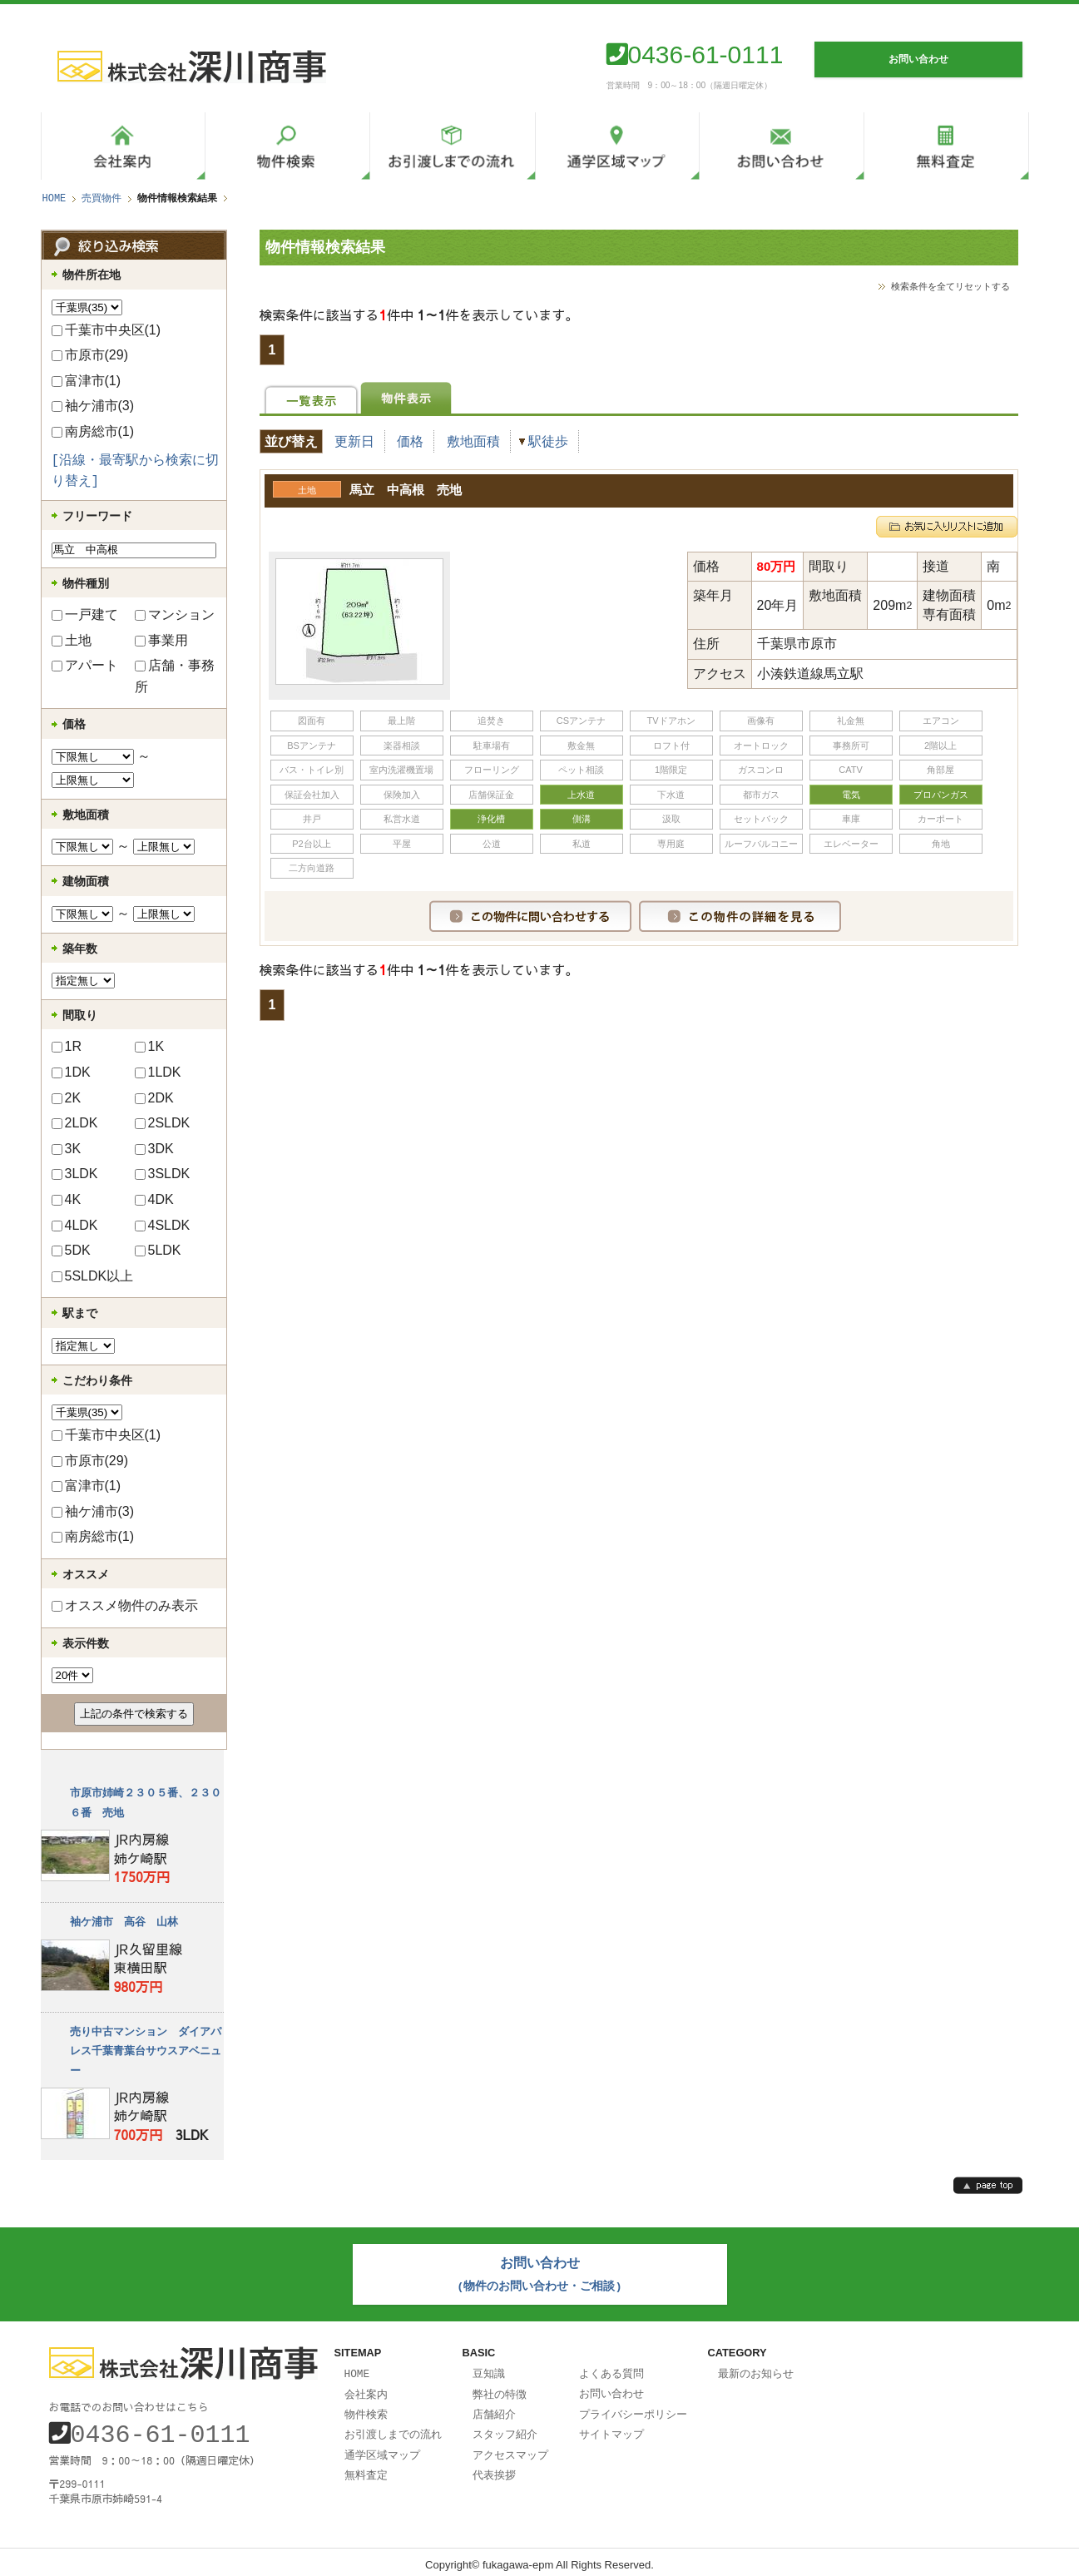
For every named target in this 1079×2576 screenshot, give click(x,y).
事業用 (161, 640)
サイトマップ (611, 2427)
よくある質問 (611, 2369)
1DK (71, 1072)
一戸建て (85, 614)
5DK (71, 1250)
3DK (154, 1149)
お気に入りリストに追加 (946, 523)
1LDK (158, 1072)
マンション (175, 614)
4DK (154, 1199)
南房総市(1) (93, 431)
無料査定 (366, 2467)
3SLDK (163, 1174)
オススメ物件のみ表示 (125, 1605)
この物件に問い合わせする (530, 912)
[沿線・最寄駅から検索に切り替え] (136, 472)
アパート (85, 665)
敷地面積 (473, 441)
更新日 (354, 441)
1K (150, 1046)
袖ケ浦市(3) (93, 406)
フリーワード (97, 516)
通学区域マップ (382, 2447)
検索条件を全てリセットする (950, 286)
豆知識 (489, 2369)
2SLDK (163, 1123)
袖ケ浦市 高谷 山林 (124, 1922)
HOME (54, 198)
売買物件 (101, 198)
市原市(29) (90, 355)
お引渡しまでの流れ (393, 2427)
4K (67, 1199)
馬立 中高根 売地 (405, 487)
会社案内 (366, 2389)
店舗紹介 (494, 2408)
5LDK (158, 1250)
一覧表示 (311, 398)
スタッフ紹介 (505, 2427)
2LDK (75, 1123)
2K (67, 1098)
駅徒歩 (548, 441)
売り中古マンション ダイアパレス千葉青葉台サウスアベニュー (145, 2051)
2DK (154, 1098)
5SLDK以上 (93, 1276)
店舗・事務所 (175, 676)
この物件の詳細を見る (740, 912)
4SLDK (163, 1225)
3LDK (75, 1174)
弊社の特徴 (500, 2389)
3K (67, 1149)
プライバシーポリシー (633, 2408)
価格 (410, 441)
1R (67, 1046)
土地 (72, 640)
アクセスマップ (510, 2447)
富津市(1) (86, 381)
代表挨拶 (494, 2467)
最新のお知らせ (756, 2369)
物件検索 (366, 2408)
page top (987, 2185)
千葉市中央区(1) (106, 330)
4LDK (75, 1225)
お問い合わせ (611, 2388)
